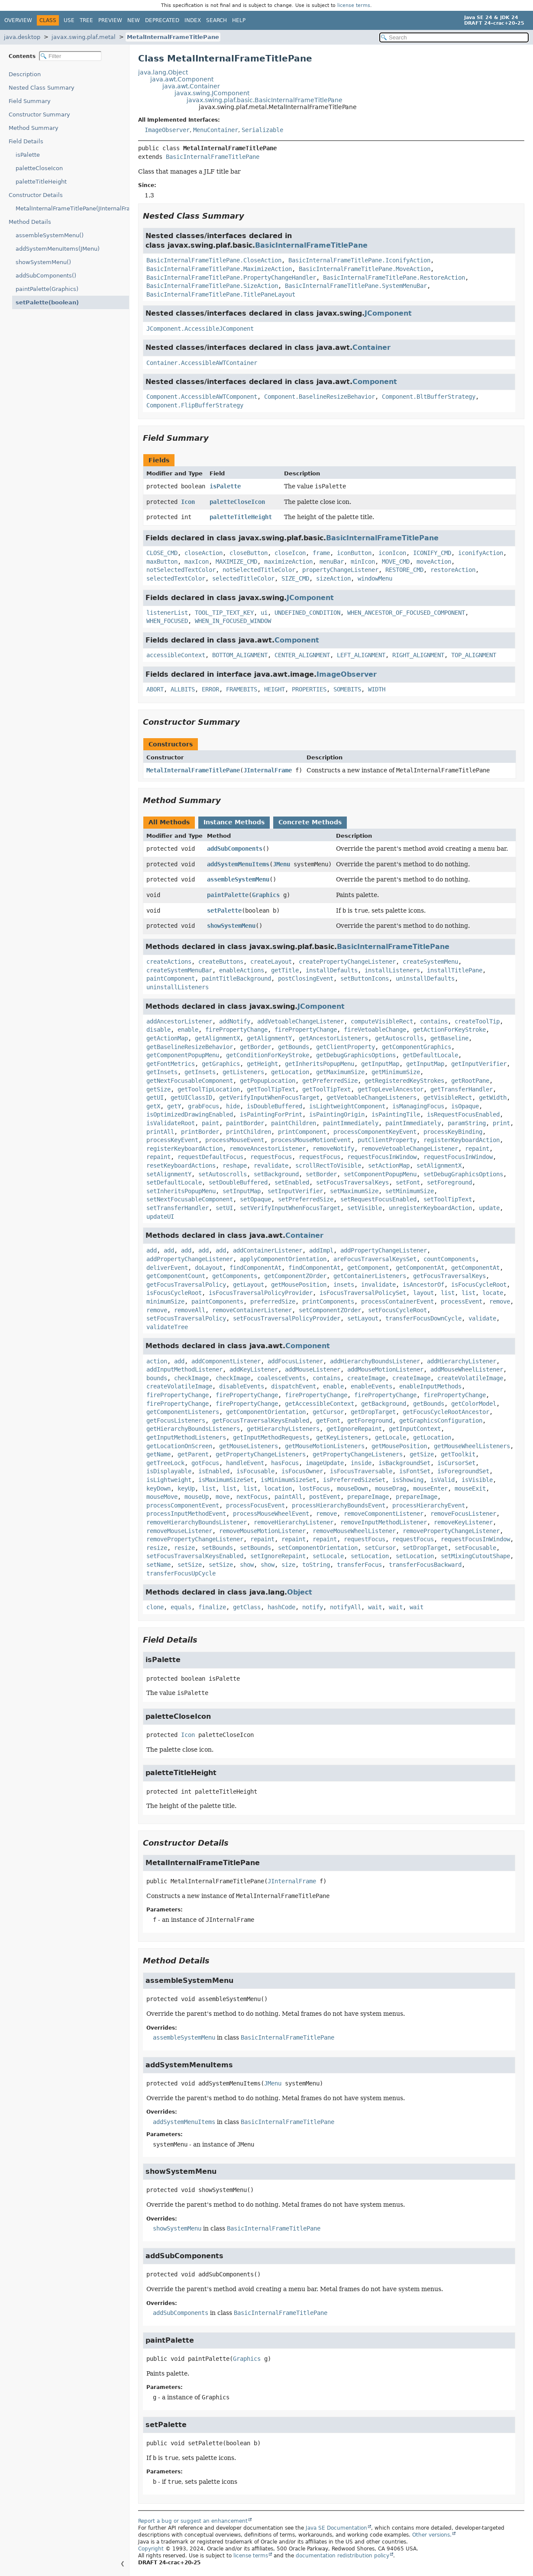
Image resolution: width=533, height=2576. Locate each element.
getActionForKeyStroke (449, 1029)
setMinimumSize (409, 1191)
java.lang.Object (163, 72)
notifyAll (345, 1607)
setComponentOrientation (318, 1547)
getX (153, 1106)
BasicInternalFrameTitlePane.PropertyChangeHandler (231, 277)
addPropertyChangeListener (383, 1250)
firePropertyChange (236, 1029)
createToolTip (477, 1021)
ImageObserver (167, 129)
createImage (366, 1378)
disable (158, 1029)
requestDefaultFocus (210, 1156)
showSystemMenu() (43, 262)
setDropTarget (425, 1547)
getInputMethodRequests (271, 1437)
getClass (247, 1607)
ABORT (155, 689)
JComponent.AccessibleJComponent (200, 328)
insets (343, 1284)
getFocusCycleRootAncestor (446, 1411)
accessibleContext (175, 655)
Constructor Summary (39, 114)
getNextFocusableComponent (189, 1080)
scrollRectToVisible (328, 1165)
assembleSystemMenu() (50, 235)
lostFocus (314, 1488)
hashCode (281, 1607)
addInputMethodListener (184, 1369)
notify (312, 1607)
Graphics (266, 894)
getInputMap (380, 1063)
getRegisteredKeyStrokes (404, 1080)
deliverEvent (167, 1267)
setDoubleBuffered (238, 1182)
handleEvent (245, 1462)
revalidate (271, 1165)
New (133, 20)
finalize (212, 1607)
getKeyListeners (342, 1437)
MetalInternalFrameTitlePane (173, 37)
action (156, 1361)
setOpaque (255, 1199)
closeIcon (290, 552)
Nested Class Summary (41, 87)
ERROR (210, 689)
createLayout (271, 961)
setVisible (364, 1207)
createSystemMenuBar (179, 970)
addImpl (321, 1250)
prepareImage (368, 1496)
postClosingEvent (305, 978)
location (278, 1488)
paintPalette (228, 894)
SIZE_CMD (295, 578)
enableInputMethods (430, 1386)
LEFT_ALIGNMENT (361, 655)
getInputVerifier (479, 1063)
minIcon (363, 561)
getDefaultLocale (430, 1055)
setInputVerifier (295, 1191)
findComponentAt (255, 1267)
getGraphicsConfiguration (440, 1420)
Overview (18, 20)
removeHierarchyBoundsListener (196, 1522)
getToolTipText (271, 1089)
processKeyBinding (452, 1131)
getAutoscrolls (399, 1038)
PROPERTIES (309, 689)
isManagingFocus (418, 1106)
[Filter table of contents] (70, 56)
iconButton (354, 552)
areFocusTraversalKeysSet (375, 1259)
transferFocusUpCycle (181, 1573)
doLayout (209, 1267)
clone (155, 1607)
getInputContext (415, 1428)
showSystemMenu (231, 925)
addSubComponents (234, 848)
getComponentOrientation (266, 1411)
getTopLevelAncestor (390, 1089)
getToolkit (458, 1454)
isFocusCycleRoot (479, 1284)
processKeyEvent (172, 1139)
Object (299, 1592)
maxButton (162, 561)
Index (192, 20)
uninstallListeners (177, 987)
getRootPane (470, 1080)
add (151, 1250)
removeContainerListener (252, 1310)
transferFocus (359, 1564)
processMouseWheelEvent (271, 1513)
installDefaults (332, 970)
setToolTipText (447, 1199)
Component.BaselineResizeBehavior (319, 396)
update (489, 1207)
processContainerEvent (397, 1301)
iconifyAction (480, 552)
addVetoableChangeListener (300, 1021)
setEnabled (292, 1182)
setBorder (321, 1174)
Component (374, 382)
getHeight (262, 1063)
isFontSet (414, 1471)
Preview (110, 20)
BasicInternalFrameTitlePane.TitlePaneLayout (220, 294)
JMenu (281, 864)
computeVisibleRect (382, 1021)
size (288, 1564)
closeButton (248, 552)
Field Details (26, 141)
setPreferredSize (305, 1199)
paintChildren (293, 1123)
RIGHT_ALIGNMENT (418, 655)
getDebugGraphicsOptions (356, 1055)
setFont (408, 1182)
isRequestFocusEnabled (463, 1114)
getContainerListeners (369, 1275)
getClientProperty (345, 1046)
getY (174, 1106)
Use (69, 20)
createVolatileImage (470, 1378)
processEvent (461, 1301)
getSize (158, 1089)
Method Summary (33, 128)
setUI (224, 1207)
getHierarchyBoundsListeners (193, 1428)
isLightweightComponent (347, 1106)
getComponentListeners (182, 1411)
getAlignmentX (217, 1038)
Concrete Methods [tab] (310, 822)
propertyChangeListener (340, 569)
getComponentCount (175, 1275)
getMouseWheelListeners (472, 1446)
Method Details (30, 222)
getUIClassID (191, 1097)
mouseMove (162, 1496)
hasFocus (285, 1462)
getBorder (255, 1046)
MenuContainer (215, 129)
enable (188, 1029)
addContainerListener (267, 1250)
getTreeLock (165, 1462)
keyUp (186, 1488)
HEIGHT (274, 689)
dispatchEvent (293, 1386)
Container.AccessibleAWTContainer (201, 362)
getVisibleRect (447, 1097)
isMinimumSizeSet (288, 1479)
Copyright (151, 2549)
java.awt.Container (191, 86)
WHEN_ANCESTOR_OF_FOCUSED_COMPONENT (406, 612)
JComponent (388, 313)
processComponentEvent (182, 1505)
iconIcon (392, 552)
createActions (168, 961)
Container (371, 347)
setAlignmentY (168, 1174)
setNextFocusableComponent (189, 1199)
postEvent (324, 1496)
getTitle (285, 970)
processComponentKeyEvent (375, 1131)
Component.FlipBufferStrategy (194, 405)
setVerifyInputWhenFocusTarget (290, 1207)
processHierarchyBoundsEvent (338, 1505)
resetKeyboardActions (181, 1165)
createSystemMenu (430, 961)
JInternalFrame (267, 770)
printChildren (248, 1131)
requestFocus (271, 1156)
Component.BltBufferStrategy (428, 396)
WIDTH (376, 689)
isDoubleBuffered (274, 1106)
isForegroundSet (463, 1471)
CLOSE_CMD (162, 552)
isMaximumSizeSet (226, 1479)
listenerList (167, 612)
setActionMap (389, 1165)
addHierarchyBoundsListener (375, 1361)
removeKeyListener (463, 1522)
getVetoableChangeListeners (371, 1097)
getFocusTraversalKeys (449, 1275)
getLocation (290, 1071)
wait (375, 1607)
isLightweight (168, 1479)
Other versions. (432, 2535)
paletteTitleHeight (41, 181)
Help (239, 20)
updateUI (160, 1216)
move (222, 1496)
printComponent (302, 1131)
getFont (328, 1420)
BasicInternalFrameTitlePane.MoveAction (364, 268)
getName (158, 1454)
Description (27, 74)
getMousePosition (298, 1284)
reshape (235, 1165)
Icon (188, 501)
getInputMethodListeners (186, 1437)
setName (158, 1564)
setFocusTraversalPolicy (186, 1318)
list (448, 1292)
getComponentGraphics (416, 1046)
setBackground (276, 1174)
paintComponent (170, 978)
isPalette (28, 155)
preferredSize (272, 1301)
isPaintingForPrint (271, 1114)
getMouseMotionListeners (325, 1446)
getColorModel (473, 1403)
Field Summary (30, 101)
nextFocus (252, 1496)
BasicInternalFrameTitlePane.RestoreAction (394, 277)
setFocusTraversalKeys (352, 1182)
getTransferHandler (461, 1089)
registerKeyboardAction (461, 1139)
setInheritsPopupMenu (181, 1191)
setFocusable (475, 1547)
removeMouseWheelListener (354, 1530)
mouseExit (470, 1488)
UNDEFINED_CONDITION (307, 612)
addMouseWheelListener (466, 1369)
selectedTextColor (175, 578)
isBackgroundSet (404, 1462)
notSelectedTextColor (181, 569)
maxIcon (196, 561)
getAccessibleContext (319, 1403)
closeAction (203, 552)
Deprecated (162, 20)
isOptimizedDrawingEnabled (189, 1114)
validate (482, 1318)
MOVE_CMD (396, 561)
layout (423, 1292)
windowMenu (375, 578)
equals (181, 1607)
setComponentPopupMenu (380, 1174)
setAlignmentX (439, 1165)
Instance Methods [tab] (234, 822)
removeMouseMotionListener (262, 1530)
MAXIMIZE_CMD (236, 561)
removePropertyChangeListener (451, 1530)
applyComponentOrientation (283, 1259)
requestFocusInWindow (382, 1156)
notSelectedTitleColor (259, 569)
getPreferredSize (330, 1080)
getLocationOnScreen (179, 1446)
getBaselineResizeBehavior (189, 1046)
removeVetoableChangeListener (409, 1148)
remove (499, 1301)
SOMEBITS (347, 689)
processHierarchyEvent (428, 1505)
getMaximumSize (340, 1071)
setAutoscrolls (222, 1174)
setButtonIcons (364, 978)
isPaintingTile (395, 1114)
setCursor (380, 1547)
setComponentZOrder (330, 1310)
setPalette (224, 910)
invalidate (378, 1284)
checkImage (191, 1378)
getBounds (293, 1046)
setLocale (328, 1556)
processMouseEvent (234, 1139)
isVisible (477, 1479)
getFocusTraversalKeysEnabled (260, 1420)
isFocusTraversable (361, 1471)
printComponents (328, 1301)
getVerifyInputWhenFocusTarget (269, 1097)
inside (361, 1462)
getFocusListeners (175, 1420)
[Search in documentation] (454, 37)
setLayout (362, 1318)
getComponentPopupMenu (182, 1055)
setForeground (449, 1182)
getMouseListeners (248, 1446)
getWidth (493, 1097)
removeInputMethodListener (383, 1522)
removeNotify (333, 1148)
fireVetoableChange (375, 1029)
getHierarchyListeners (283, 1428)
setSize (190, 1564)
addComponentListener (226, 1361)
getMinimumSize (395, 1071)
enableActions (241, 970)
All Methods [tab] (169, 822)
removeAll (189, 1310)
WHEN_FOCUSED (167, 620)
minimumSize (165, 1301)
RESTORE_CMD (404, 569)
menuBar (332, 561)
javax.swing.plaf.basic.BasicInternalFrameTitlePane (264, 100)
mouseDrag (390, 1488)
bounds (156, 1378)
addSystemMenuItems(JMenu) (58, 248)
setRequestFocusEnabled (378, 1199)
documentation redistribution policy (342, 2556)
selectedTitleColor (243, 578)
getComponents (234, 1275)
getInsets (162, 1071)
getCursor (328, 1411)
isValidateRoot (170, 1123)
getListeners (243, 1071)
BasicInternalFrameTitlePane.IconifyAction (359, 260)
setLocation (370, 1556)
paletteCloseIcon (39, 168)
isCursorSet (456, 1462)
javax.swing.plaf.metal (84, 37)
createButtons (220, 961)
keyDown (158, 1488)
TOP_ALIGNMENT (473, 655)
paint (210, 1123)
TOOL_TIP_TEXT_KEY (224, 612)
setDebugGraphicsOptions (463, 1174)
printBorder (200, 1131)
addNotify (234, 1021)
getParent (193, 1454)
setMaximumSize (354, 1191)
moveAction (434, 561)
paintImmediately (350, 1123)
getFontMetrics (170, 1063)
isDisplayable (168, 1471)
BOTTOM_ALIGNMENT (240, 655)
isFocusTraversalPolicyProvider (261, 1292)
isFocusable (255, 1471)
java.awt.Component (181, 79)
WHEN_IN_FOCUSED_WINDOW (233, 620)
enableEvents (371, 1386)
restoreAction (452, 569)
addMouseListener (312, 1369)
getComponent (368, 1267)
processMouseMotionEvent (311, 1139)
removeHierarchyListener (293, 1522)
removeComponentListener (383, 1513)
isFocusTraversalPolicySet (363, 1292)
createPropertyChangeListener (347, 961)
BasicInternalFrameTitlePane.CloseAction (213, 260)
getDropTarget (373, 1411)
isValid (442, 1479)
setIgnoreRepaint (278, 1556)
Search (216, 20)
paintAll (288, 1496)
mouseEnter (430, 1488)
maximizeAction (288, 561)
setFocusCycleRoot (397, 1310)
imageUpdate (325, 1462)
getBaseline (449, 1038)
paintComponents (217, 1301)
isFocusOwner (302, 1471)
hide (233, 1106)
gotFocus (205, 1462)
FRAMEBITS (241, 689)
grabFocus (203, 1106)
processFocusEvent (255, 1505)
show (247, 1564)
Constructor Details (36, 195)
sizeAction (333, 578)
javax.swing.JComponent (211, 93)
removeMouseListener (179, 1530)
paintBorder (245, 1123)
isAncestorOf (423, 1284)
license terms (353, 5)
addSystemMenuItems (238, 864)
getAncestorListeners (333, 1038)
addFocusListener (295, 1361)
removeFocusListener (463, 1513)
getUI (155, 1097)
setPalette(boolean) (43, 302)
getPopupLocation (267, 1080)
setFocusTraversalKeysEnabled (194, 1556)
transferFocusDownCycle (423, 1318)
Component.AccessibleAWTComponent (201, 396)
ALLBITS (183, 689)
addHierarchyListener (461, 1361)
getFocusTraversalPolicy (186, 1284)
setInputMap (242, 1191)
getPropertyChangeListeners (261, 1454)
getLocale (390, 1437)
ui (264, 612)
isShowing (407, 1479)
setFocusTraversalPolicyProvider (286, 1318)
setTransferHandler (177, 1207)
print (501, 1123)
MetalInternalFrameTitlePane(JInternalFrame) (72, 208)
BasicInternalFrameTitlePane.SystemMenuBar (356, 285)
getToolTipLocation (209, 1089)
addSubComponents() (46, 275)
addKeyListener (253, 1369)
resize (156, 1547)
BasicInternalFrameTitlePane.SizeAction (212, 285)
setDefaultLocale (174, 1182)
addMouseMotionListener (385, 1369)
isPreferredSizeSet (354, 1479)
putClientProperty (387, 1139)
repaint (477, 1148)
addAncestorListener (179, 1021)
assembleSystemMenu (238, 879)
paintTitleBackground (236, 978)
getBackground (383, 1403)
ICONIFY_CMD (432, 552)
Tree (86, 20)
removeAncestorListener (267, 1148)
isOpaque (465, 1106)
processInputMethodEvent (186, 1513)
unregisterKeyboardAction (430, 1207)
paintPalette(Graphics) (47, 289)
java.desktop (22, 37)
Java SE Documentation (336, 2528)
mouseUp (196, 1496)
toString (316, 1564)
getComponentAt (420, 1267)
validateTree (167, 1327)
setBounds (217, 1547)
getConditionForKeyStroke (267, 1055)
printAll (160, 1131)
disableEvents (241, 1386)
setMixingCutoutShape (475, 1556)
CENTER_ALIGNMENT (302, 655)
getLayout (248, 1284)
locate (492, 1292)
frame (321, 552)
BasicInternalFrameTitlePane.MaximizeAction (219, 268)
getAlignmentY (269, 1038)
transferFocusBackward (425, 1564)
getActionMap (167, 1038)
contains (434, 1021)
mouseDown (352, 1488)
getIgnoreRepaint (354, 1428)
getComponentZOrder (295, 1275)
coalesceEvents (281, 1378)
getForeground (369, 1420)
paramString (467, 1123)
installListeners (392, 970)
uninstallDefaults (425, 978)
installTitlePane (454, 970)
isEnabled (213, 1471)
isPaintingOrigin (337, 1114)
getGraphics (221, 1063)
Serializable (262, 129)
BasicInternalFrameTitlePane (212, 156)
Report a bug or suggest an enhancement (193, 2521)
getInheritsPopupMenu (319, 1063)
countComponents (449, 1259)
